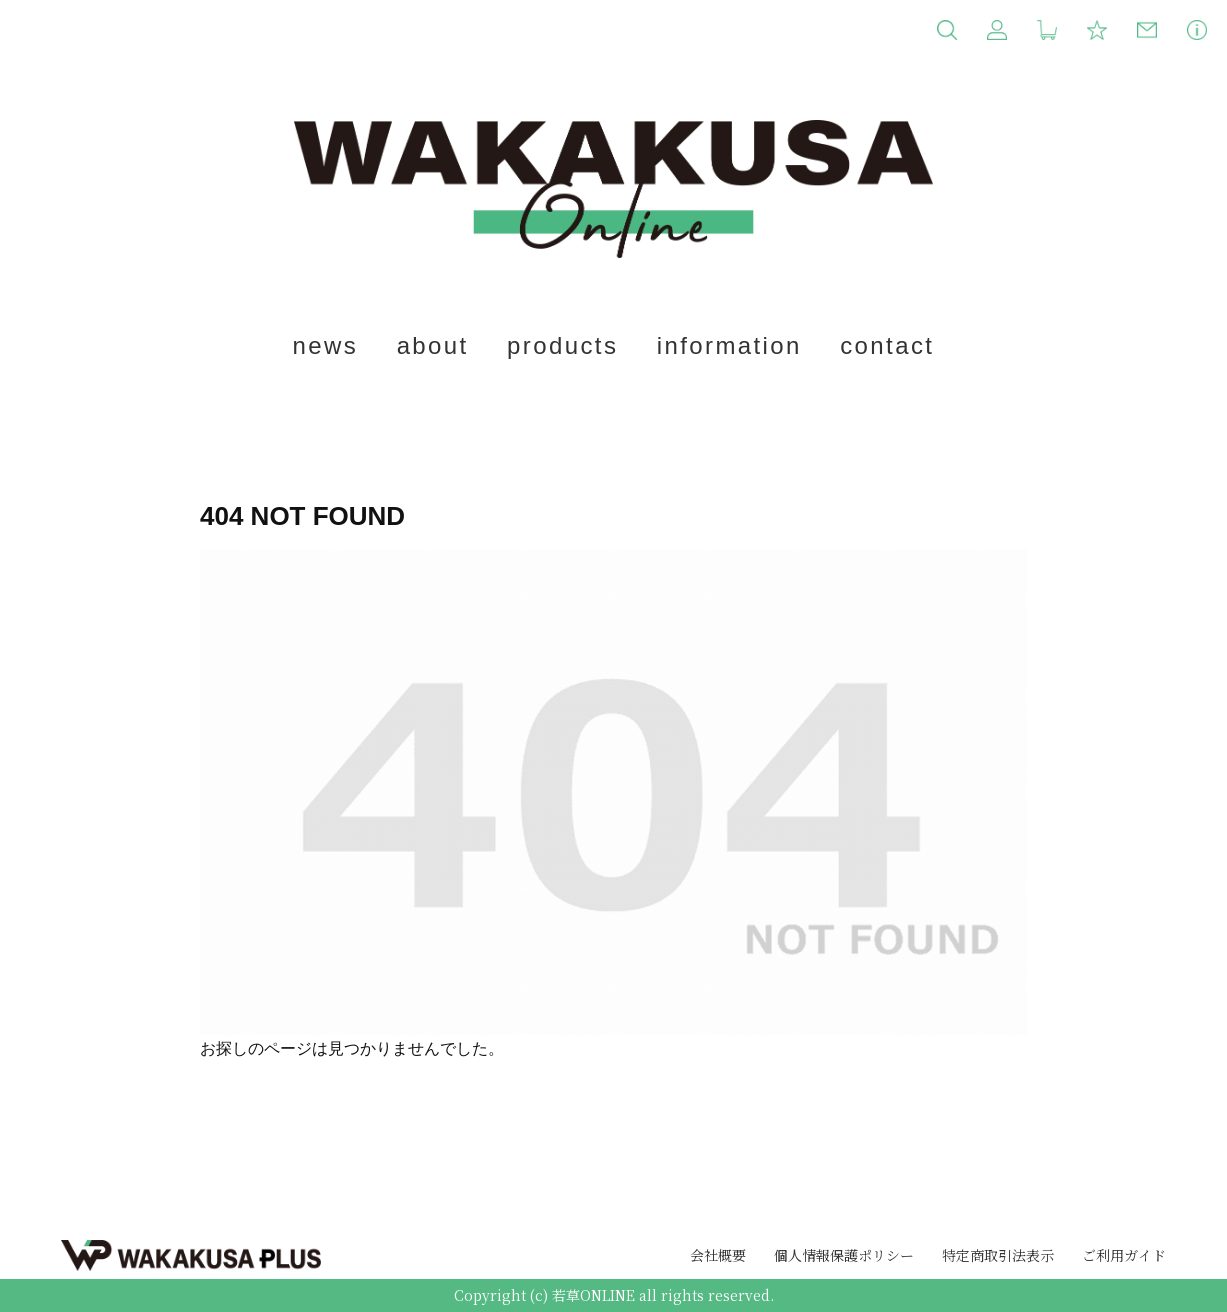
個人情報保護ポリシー (844, 1255)
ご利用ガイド (1124, 1255)
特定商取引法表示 (998, 1255)
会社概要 (718, 1255)
